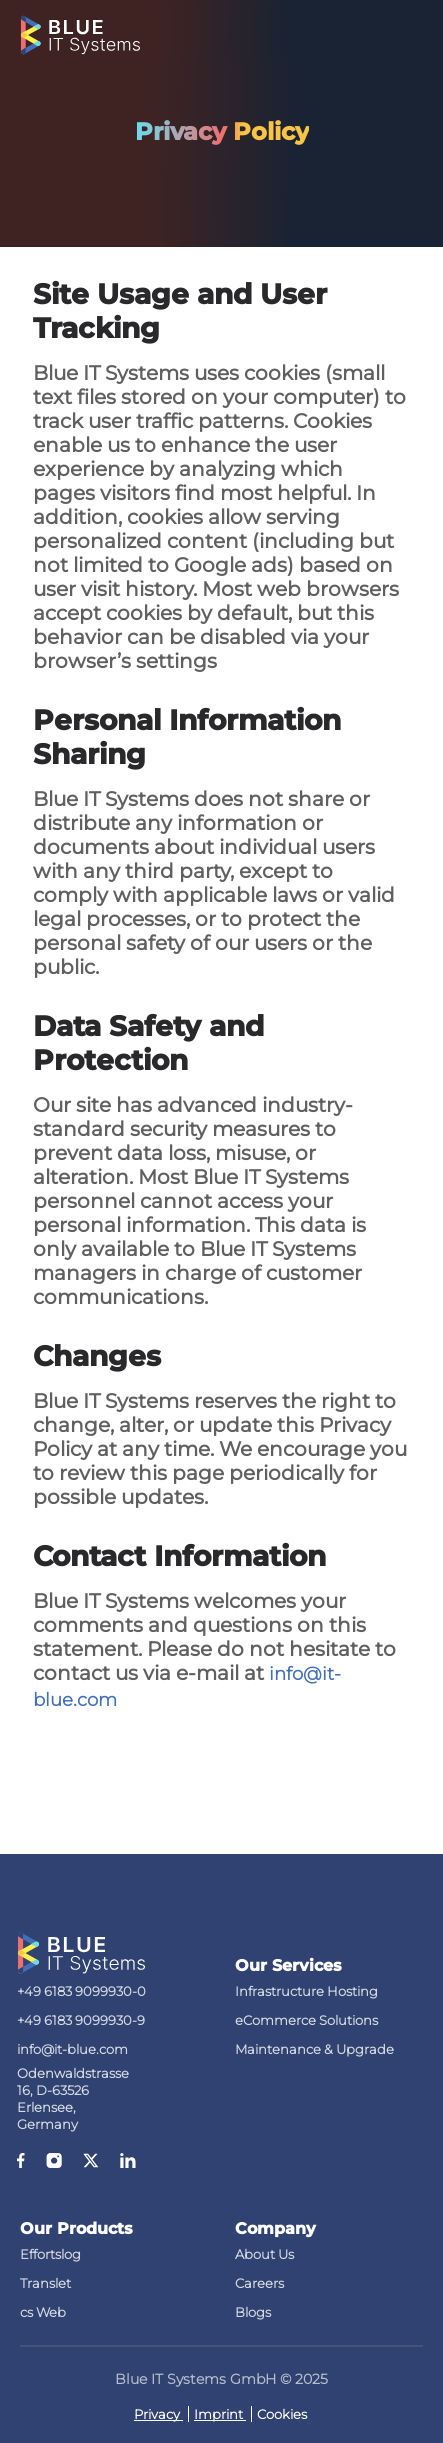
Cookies (282, 2414)
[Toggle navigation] (411, 30)
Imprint (220, 2414)
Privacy (158, 2414)
